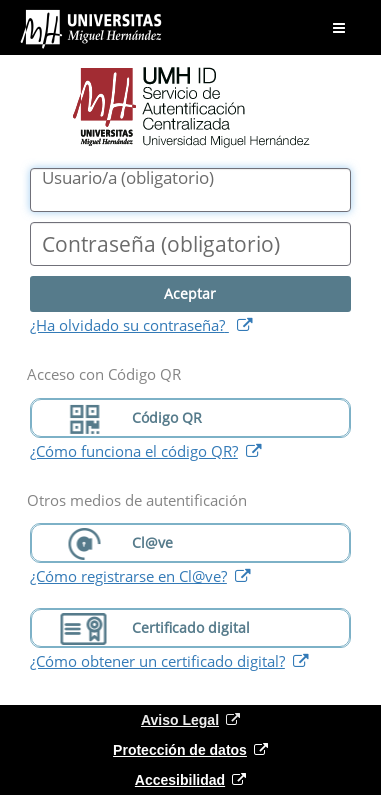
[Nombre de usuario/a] (190, 190)
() (128, 178)
